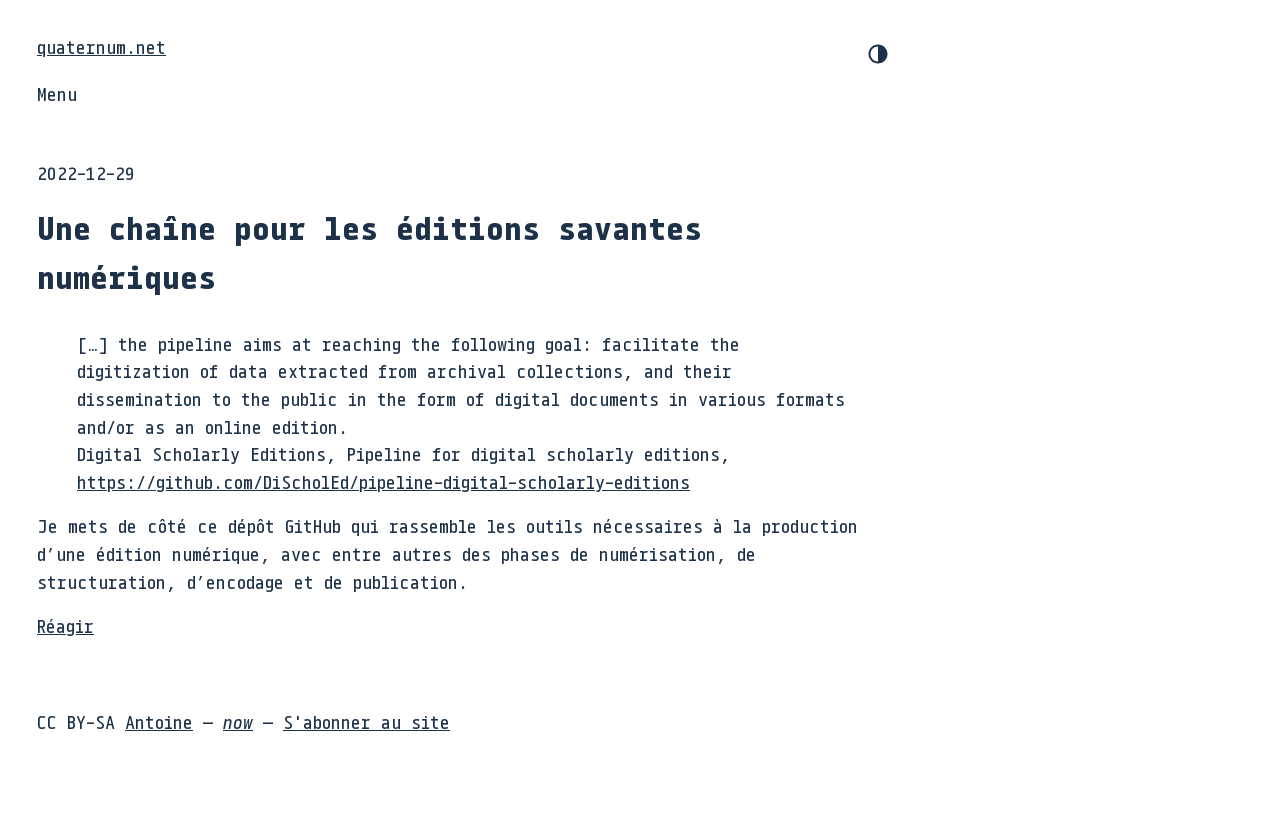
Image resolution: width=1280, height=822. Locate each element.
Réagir (65, 626)
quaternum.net (101, 47)
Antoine (159, 722)
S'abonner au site (366, 722)
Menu (57, 94)
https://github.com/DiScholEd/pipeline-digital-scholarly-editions (383, 482)
